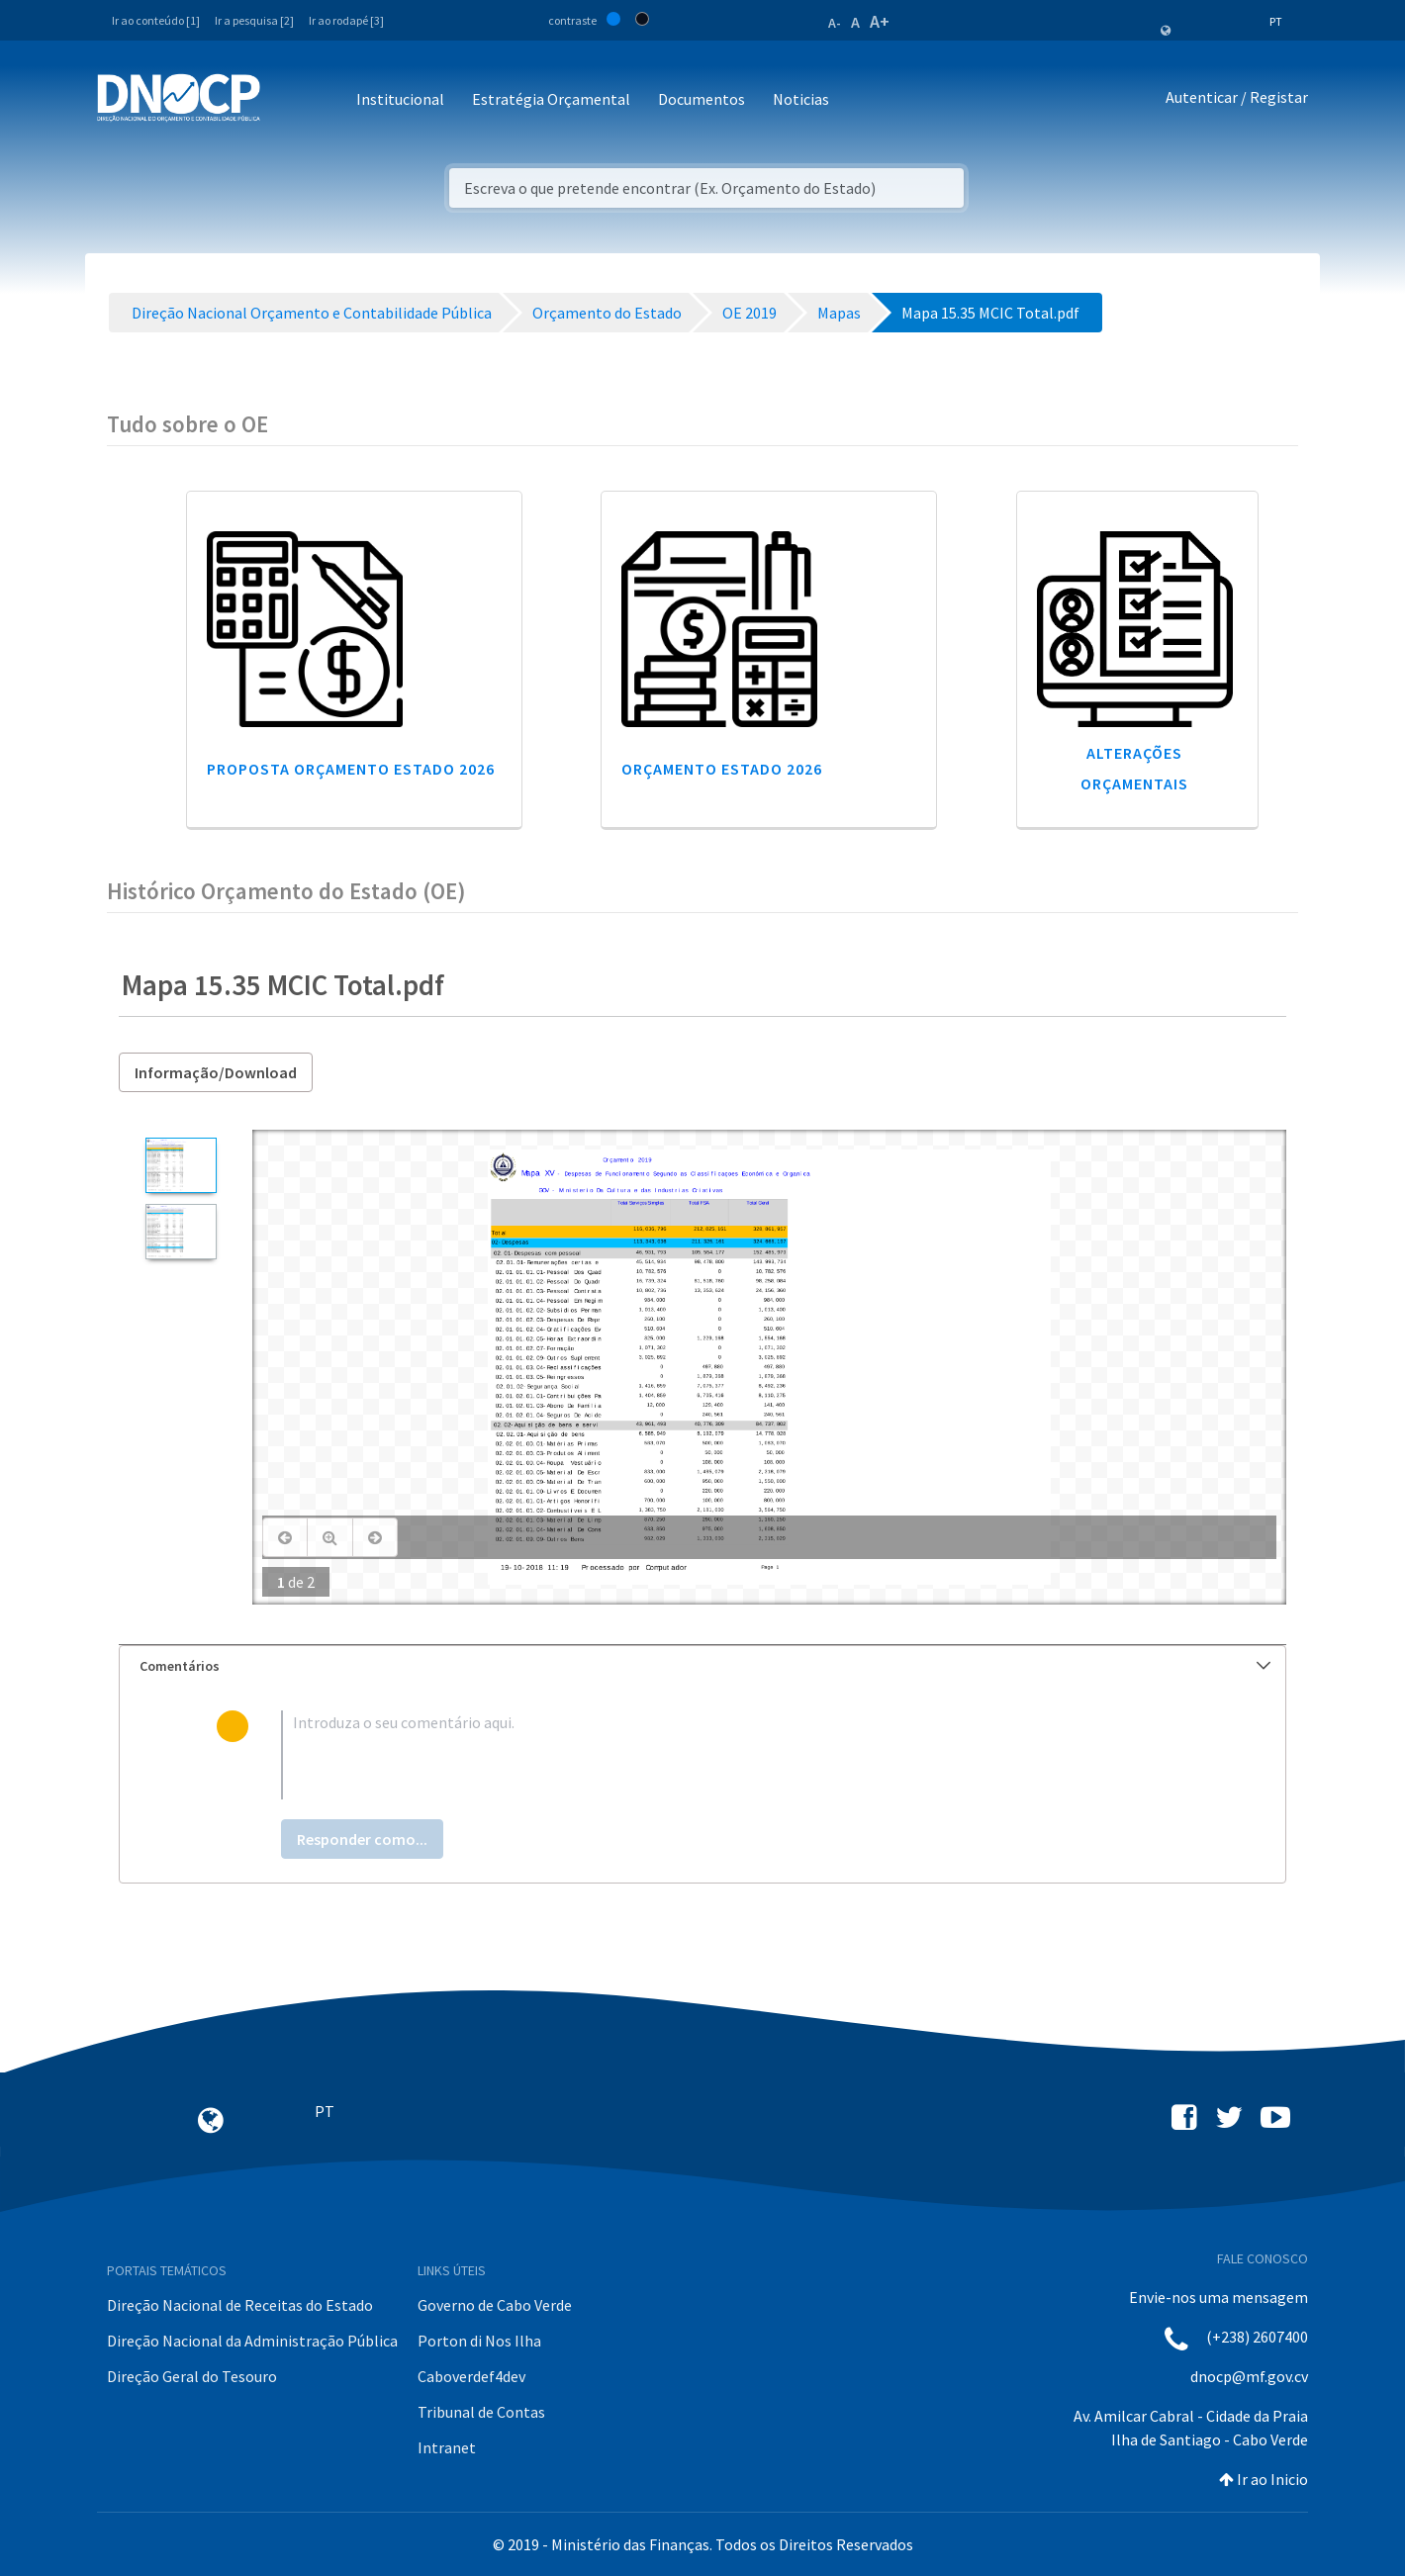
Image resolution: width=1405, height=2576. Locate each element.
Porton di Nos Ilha (479, 2340)
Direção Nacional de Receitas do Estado (240, 2305)
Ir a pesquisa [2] (254, 20)
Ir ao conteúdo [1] (156, 20)
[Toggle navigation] (286, 100)
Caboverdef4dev (471, 2376)
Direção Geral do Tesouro (192, 2376)
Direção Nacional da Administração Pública (252, 2340)
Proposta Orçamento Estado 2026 (351, 769)
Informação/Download (216, 1072)
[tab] (702, 1666)
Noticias (801, 99)
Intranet (447, 2447)
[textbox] (734, 1754)
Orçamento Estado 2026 (721, 769)
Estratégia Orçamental (551, 99)
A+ (880, 21)
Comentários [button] (705, 1666)
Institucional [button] (400, 99)
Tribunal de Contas (481, 2412)
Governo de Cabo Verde (495, 2305)
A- (834, 23)
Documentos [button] (701, 99)
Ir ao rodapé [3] (346, 20)
